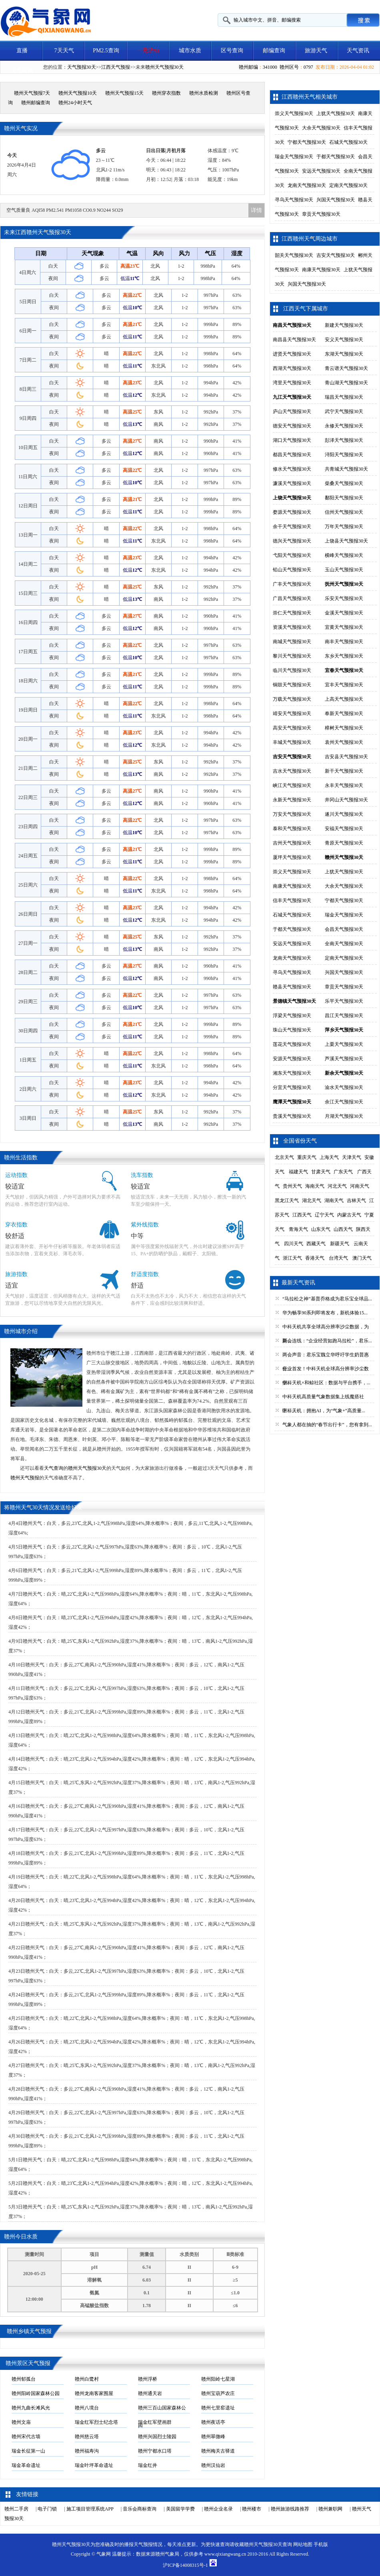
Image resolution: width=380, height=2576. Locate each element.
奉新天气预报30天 (344, 713)
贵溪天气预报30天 (292, 1116)
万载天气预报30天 (292, 699)
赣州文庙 (21, 2422)
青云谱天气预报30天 (346, 368)
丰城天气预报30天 (292, 742)
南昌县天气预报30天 (294, 339)
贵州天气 (292, 1186)
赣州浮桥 (147, 2379)
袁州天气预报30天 (344, 742)
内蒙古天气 (349, 1215)
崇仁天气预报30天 (292, 613)
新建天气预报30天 (344, 325)
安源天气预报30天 (292, 1058)
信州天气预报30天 (344, 512)
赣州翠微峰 (213, 2436)
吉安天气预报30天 (335, 255)
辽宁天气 (324, 1215)
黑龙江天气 (287, 1200)
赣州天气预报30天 (164, 67)
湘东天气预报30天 (292, 1073)
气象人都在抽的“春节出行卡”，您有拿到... (327, 1424)
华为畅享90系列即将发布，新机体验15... (325, 1313)
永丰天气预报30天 (344, 785)
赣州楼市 (251, 2509)
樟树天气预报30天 (344, 728)
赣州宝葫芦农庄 (218, 2393)
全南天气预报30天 (344, 943)
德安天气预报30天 (292, 426)
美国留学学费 (180, 2509)
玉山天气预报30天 (344, 569)
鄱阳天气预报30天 (344, 498)
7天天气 (64, 51)
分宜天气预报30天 (292, 1087)
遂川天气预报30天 (344, 814)
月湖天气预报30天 (344, 1116)
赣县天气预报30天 (292, 987)
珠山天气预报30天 (292, 1030)
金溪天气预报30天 (344, 613)
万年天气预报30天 (344, 526)
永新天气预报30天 (292, 800)
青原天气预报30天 (344, 843)
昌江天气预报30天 (344, 1015)
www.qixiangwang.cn (225, 2554)
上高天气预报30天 (344, 699)
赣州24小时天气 (75, 102)
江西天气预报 (115, 67)
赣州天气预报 (24, 1478)
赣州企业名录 (218, 2509)
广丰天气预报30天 (292, 584)
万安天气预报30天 (292, 814)
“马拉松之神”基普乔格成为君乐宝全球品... (327, 1299)
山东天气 (320, 1229)
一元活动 (148, 51)
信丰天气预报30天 (292, 900)
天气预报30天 (81, 67)
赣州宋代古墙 (26, 2436)
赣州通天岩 (150, 2393)
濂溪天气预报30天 (292, 483)
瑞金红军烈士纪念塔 (96, 2422)
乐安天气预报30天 (344, 598)
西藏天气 (316, 1243)
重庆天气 (306, 1157)
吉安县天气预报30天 (346, 756)
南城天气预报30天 (292, 641)
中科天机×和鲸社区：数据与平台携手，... (326, 1382)
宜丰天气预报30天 (344, 685)
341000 (270, 67)
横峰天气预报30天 (344, 555)
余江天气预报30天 (344, 1102)
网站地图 (302, 2544)
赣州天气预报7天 (32, 93)
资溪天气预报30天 (292, 627)
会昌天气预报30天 (344, 929)
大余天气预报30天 (321, 128)
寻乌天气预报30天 (294, 200)
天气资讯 (358, 51)
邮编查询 (274, 51)
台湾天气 (338, 1258)
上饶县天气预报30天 (346, 541)
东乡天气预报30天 (344, 656)
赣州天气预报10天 (77, 93)
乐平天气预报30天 (344, 1001)
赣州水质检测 (203, 93)
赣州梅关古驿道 (218, 2451)
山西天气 (343, 1229)
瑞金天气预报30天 (294, 156)
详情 (256, 210)
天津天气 (351, 1157)
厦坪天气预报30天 (292, 857)
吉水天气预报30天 (292, 771)
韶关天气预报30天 (294, 255)
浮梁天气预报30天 (292, 1015)
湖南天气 (334, 1200)
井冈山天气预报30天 (346, 800)
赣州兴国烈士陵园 (157, 2436)
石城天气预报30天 (348, 142)
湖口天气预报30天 (292, 440)
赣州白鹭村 (87, 2379)
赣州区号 (289, 67)
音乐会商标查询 (139, 2509)
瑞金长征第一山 (28, 2451)
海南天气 (314, 1186)
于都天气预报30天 (335, 156)
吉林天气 (356, 1200)
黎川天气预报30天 (292, 656)
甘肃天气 (320, 1172)
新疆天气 (339, 1243)
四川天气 (293, 1243)
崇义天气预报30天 (294, 113)
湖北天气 (311, 1200)
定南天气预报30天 (348, 185)
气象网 (103, 2554)
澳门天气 (362, 1258)
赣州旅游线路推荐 (290, 2509)
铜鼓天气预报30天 (292, 685)
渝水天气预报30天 (344, 1087)
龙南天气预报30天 (307, 185)
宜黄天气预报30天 (344, 627)
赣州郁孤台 (24, 2379)
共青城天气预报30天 (346, 469)
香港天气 (314, 1258)
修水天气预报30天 (292, 469)
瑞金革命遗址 (26, 2465)
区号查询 (232, 51)
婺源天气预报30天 (292, 512)
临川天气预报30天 (292, 670)
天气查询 (53, 1468)
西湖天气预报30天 (292, 368)
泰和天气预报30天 (292, 828)
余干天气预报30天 (292, 526)
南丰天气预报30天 (344, 641)
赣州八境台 (87, 2408)
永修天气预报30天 (344, 426)
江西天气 (302, 1215)
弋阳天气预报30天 (292, 555)
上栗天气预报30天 (344, 1044)
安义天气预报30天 (344, 339)
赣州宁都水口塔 (155, 2451)
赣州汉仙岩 (213, 2465)
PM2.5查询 (106, 51)
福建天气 (298, 1172)
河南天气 (359, 1186)
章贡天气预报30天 (321, 214)
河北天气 (337, 1186)
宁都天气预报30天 (307, 142)
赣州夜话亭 (213, 2422)
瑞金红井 (147, 2465)
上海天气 (329, 1157)
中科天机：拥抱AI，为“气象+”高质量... (323, 1410)
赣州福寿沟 (87, 2451)
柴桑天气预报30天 (344, 483)
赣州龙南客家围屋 (94, 2393)
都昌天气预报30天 (292, 454)
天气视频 (22, 71)
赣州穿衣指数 (166, 93)
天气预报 (143, 2544)
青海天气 (298, 1229)
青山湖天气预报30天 (346, 383)
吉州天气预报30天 (292, 843)
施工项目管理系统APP (90, 2509)
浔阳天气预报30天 (344, 454)
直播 (22, 51)
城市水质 (190, 51)
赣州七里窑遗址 (218, 2408)
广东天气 (343, 1172)
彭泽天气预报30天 (344, 440)
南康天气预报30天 (321, 269)
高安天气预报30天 (292, 728)
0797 (308, 67)
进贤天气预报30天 (292, 354)
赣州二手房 (16, 2509)
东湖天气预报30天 (344, 354)
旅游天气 (316, 51)
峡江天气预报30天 (292, 785)
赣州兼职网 (330, 2509)
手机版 (321, 2544)
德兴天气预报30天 (292, 541)
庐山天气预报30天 (292, 411)
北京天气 (284, 1157)
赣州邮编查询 (35, 102)
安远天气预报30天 (321, 171)
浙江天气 (292, 1258)
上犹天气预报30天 (335, 113)
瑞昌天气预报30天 (344, 397)
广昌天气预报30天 (292, 598)
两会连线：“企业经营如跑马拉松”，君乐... (327, 1341)
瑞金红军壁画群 (155, 2422)
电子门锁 (47, 2509)
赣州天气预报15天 (124, 93)
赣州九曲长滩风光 (31, 2408)
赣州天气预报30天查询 (268, 2544)
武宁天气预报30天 (344, 411)
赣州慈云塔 (87, 2436)
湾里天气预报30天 (292, 383)
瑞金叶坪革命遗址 (94, 2465)
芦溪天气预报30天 (344, 1058)
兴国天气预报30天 (335, 200)
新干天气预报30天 (344, 771)
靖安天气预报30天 (292, 713)
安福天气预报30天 (344, 828)
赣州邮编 (248, 67)
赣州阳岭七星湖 (218, 2379)
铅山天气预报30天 (292, 569)
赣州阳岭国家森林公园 (36, 2393)
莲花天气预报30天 (292, 1044)
